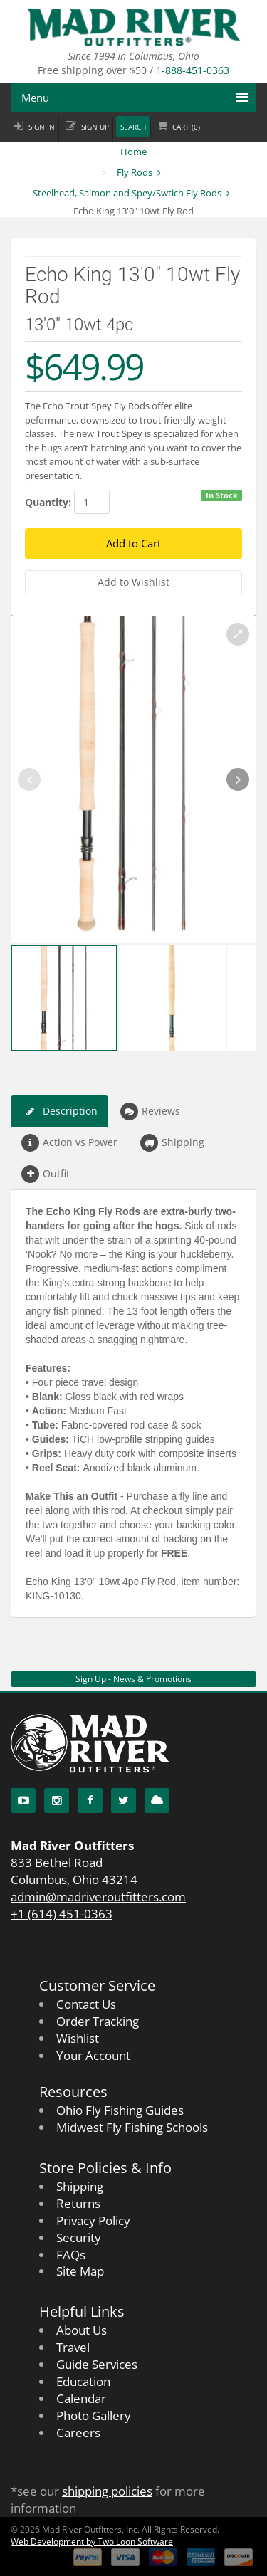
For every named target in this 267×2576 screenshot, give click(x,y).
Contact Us (86, 2004)
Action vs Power (69, 1143)
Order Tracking (97, 2021)
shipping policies (107, 2491)
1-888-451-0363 (192, 70)
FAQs (70, 2254)
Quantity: (48, 502)
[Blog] (157, 1800)
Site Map (80, 2271)
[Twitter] (123, 1800)
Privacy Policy (93, 2220)
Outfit (45, 1174)
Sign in (41, 127)
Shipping (172, 1143)
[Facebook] (90, 1800)
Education (83, 2381)
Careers (78, 2432)
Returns (78, 2203)
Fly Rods (134, 172)
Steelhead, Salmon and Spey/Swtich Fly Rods (127, 192)
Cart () (186, 127)
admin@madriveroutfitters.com (98, 1896)
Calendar (81, 2398)
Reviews (150, 1111)
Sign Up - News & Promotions (133, 1679)
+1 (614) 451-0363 (61, 1913)
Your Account (93, 2055)
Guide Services (96, 2364)
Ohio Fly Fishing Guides (120, 2110)
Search (133, 127)
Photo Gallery (93, 2415)
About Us (81, 2330)
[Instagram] (56, 1800)
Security (78, 2237)
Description (59, 1111)
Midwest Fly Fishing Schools (132, 2127)
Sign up (95, 127)
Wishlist (77, 2038)
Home (133, 151)
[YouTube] (23, 1800)
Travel (73, 2347)
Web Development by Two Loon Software (92, 2541)
